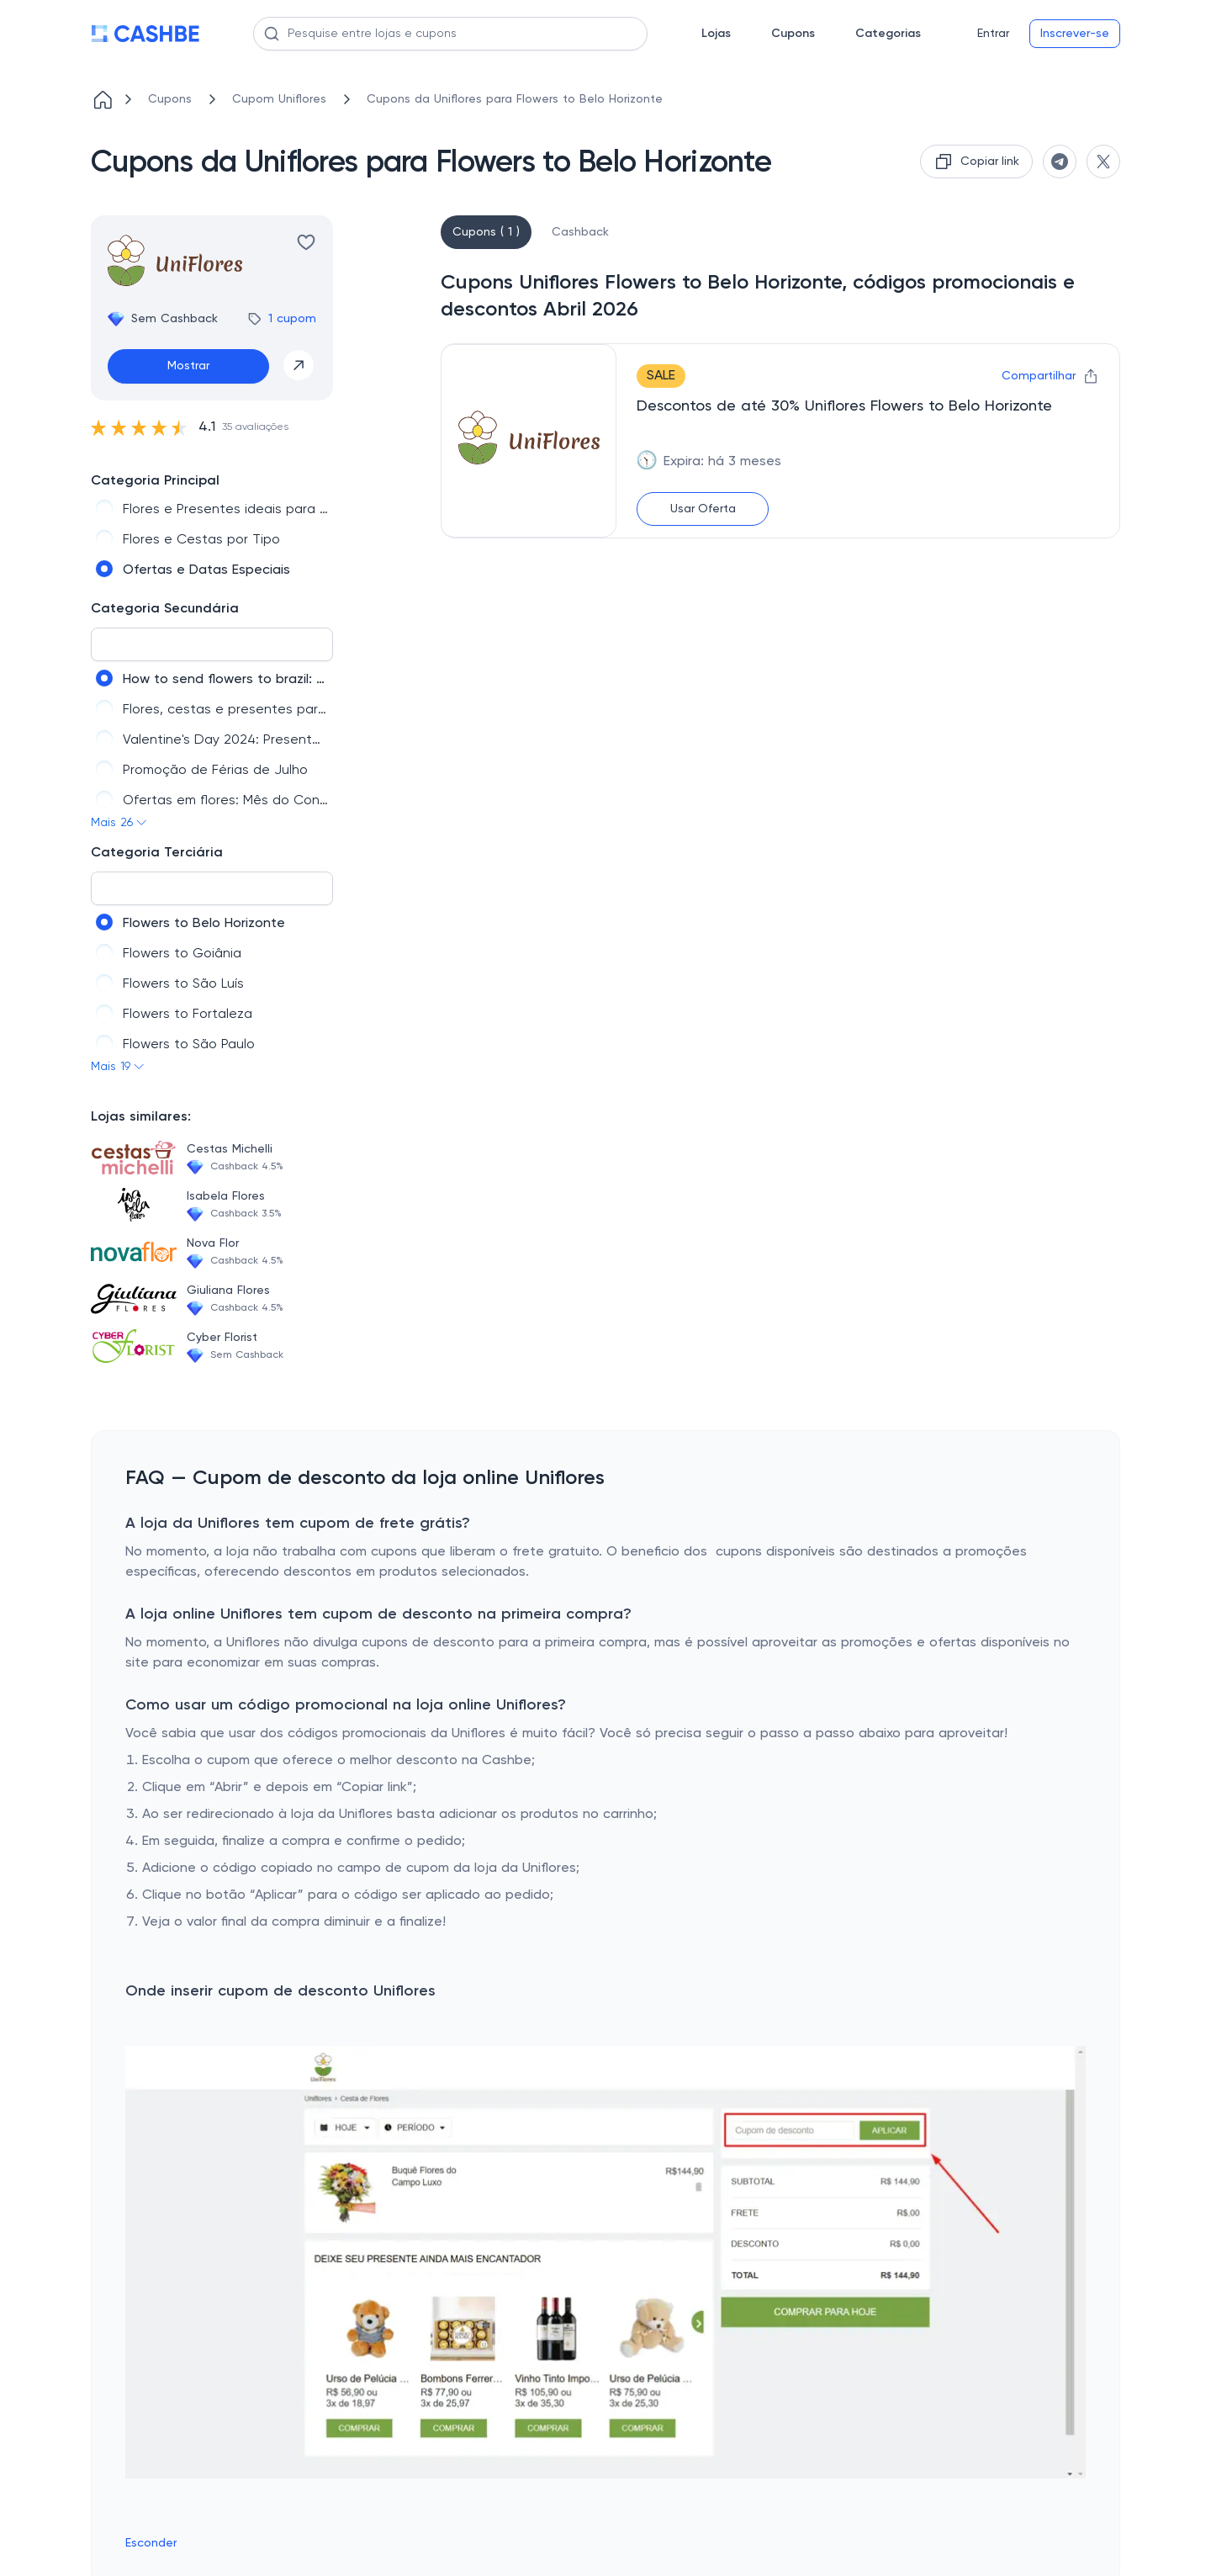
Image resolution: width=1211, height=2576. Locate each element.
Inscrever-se (1074, 34)
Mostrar (188, 366)
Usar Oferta (703, 509)
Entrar (993, 34)
